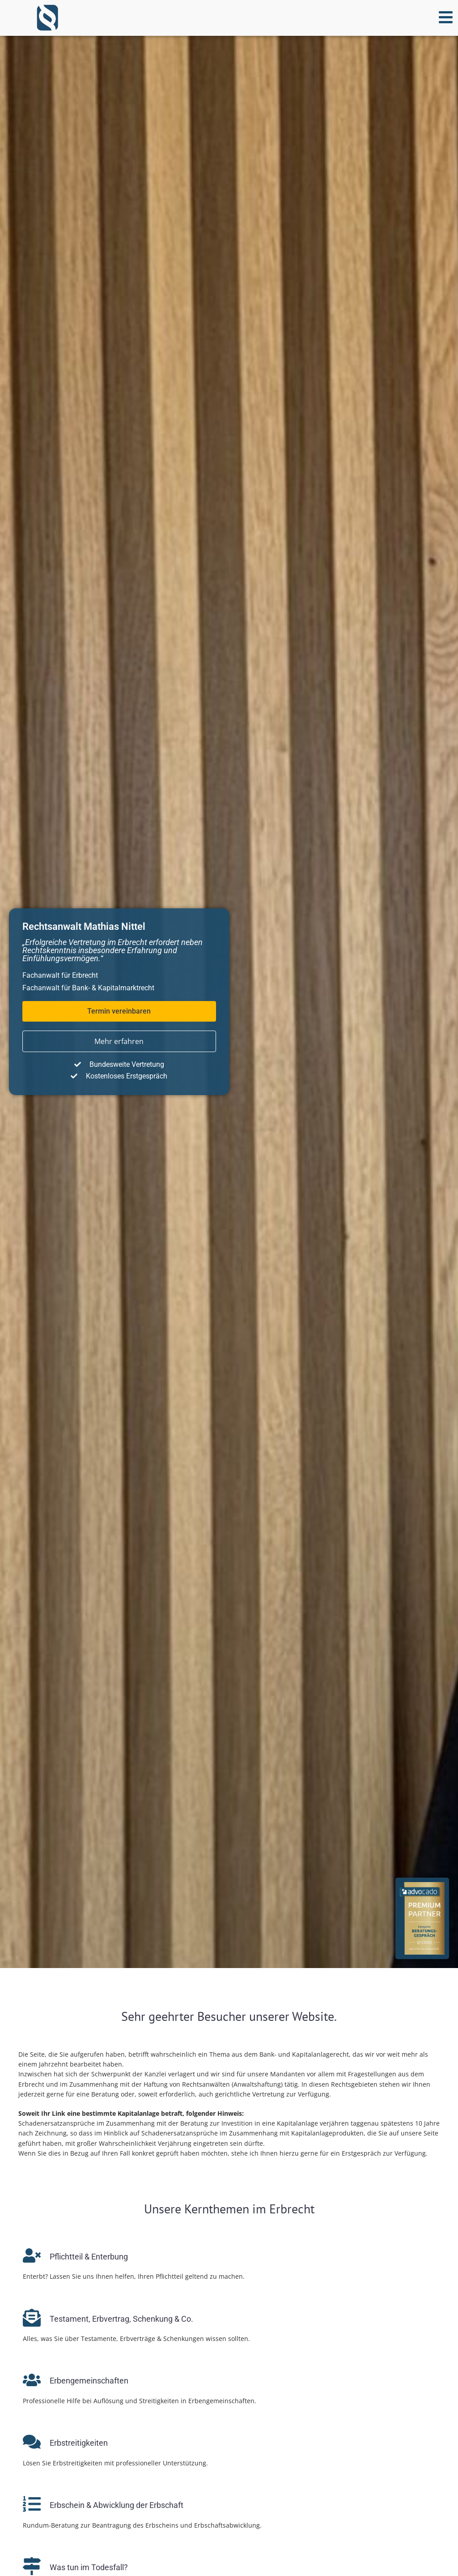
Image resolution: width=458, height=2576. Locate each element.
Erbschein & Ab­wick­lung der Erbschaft (116, 2505)
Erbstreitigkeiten (79, 2443)
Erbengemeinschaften (89, 2380)
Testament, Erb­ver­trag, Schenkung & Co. (121, 2319)
